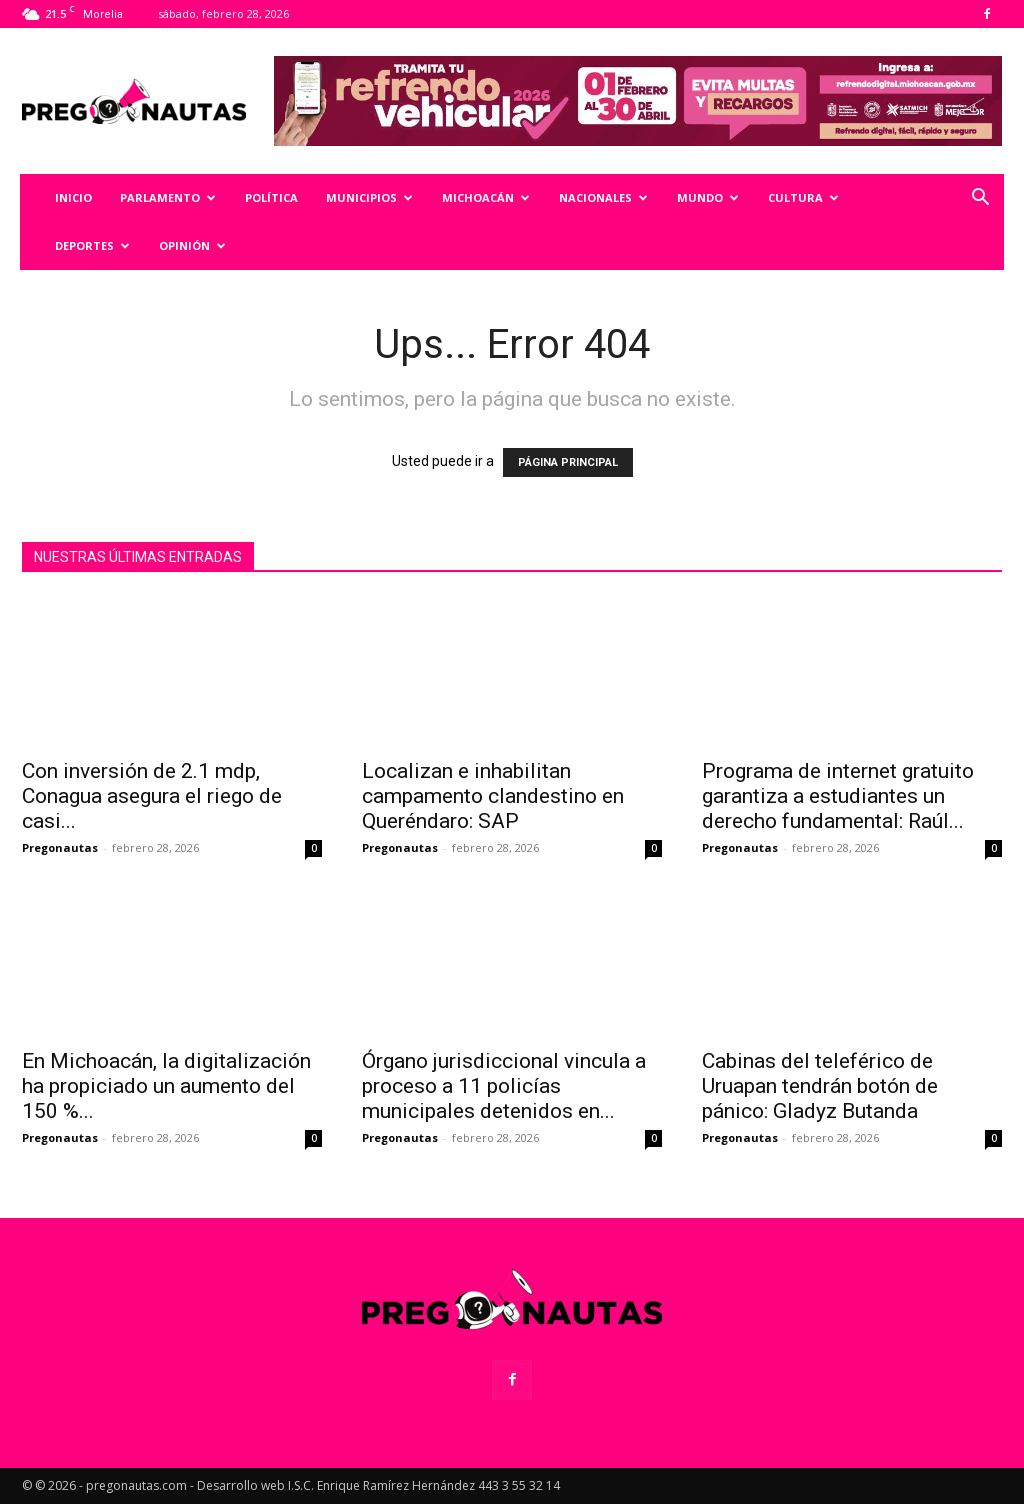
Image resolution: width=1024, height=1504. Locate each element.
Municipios (369, 197)
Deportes (92, 245)
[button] (980, 199)
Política (271, 197)
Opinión (192, 245)
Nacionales (603, 197)
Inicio (73, 197)
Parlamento (168, 197)
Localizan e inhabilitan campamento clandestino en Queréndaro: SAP (493, 796)
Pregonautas (60, 847)
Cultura (803, 197)
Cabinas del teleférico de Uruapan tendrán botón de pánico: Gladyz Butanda (820, 1086)
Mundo (708, 197)
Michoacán (486, 197)
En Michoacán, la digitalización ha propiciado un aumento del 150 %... (166, 1086)
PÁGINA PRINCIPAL (568, 462)
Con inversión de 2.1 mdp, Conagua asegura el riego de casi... (152, 796)
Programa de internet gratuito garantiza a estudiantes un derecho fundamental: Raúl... (838, 796)
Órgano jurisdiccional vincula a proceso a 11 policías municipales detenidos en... (504, 1086)
